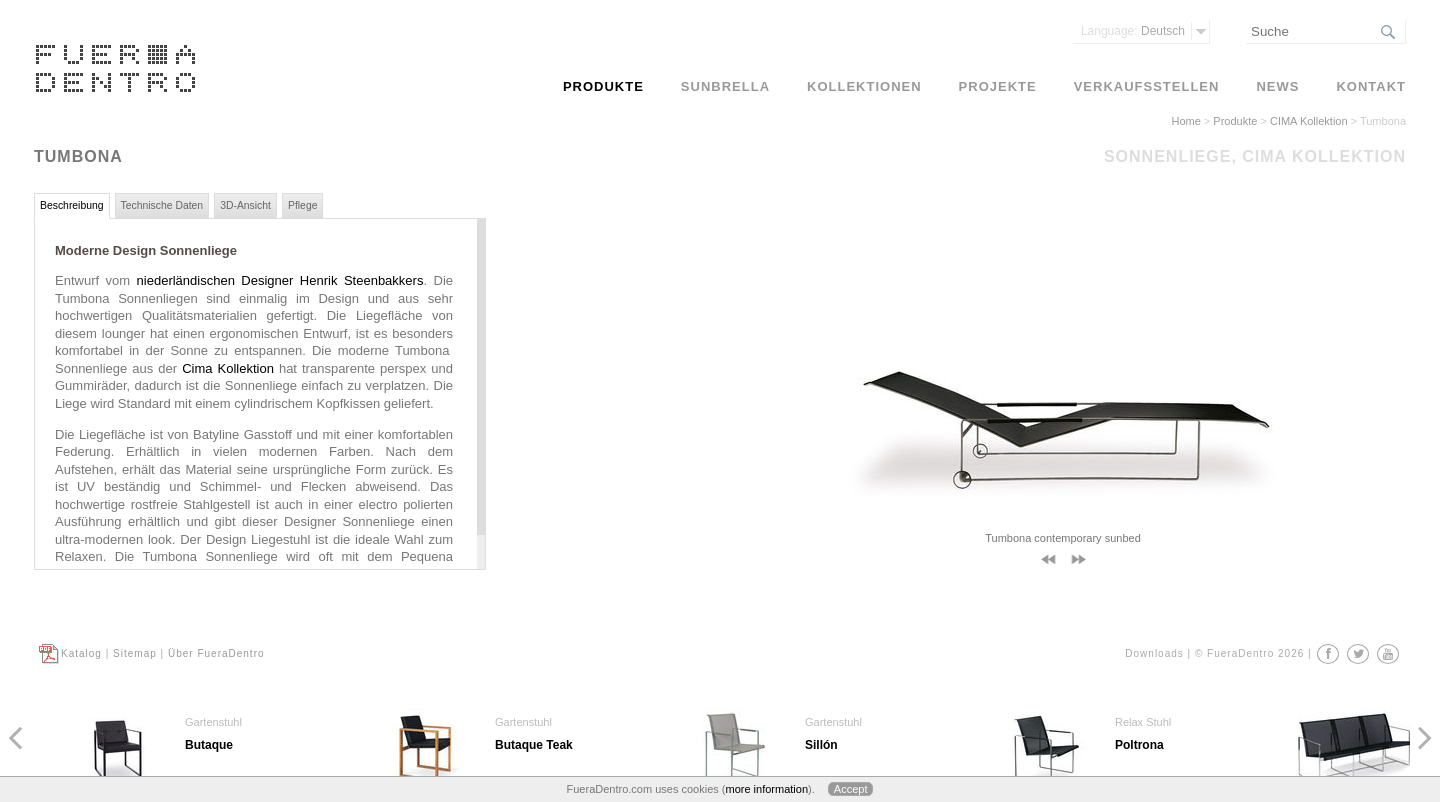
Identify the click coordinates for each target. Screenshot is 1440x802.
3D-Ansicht (245, 205)
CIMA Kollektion (1309, 121)
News (1277, 86)
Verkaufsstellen (1147, 86)
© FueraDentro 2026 (1249, 653)
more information (766, 789)
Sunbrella (725, 86)
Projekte (998, 86)
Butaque (209, 745)
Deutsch (1133, 31)
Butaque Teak (534, 745)
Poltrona (1139, 745)
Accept (851, 789)
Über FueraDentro (216, 653)
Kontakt (1371, 86)
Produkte (1235, 121)
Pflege (302, 205)
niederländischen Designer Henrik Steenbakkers (280, 280)
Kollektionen (864, 86)
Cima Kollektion (228, 368)
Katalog (81, 653)
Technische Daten (162, 205)
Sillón (821, 745)
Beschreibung (72, 205)
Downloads (1154, 653)
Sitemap (135, 653)
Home (1185, 121)
